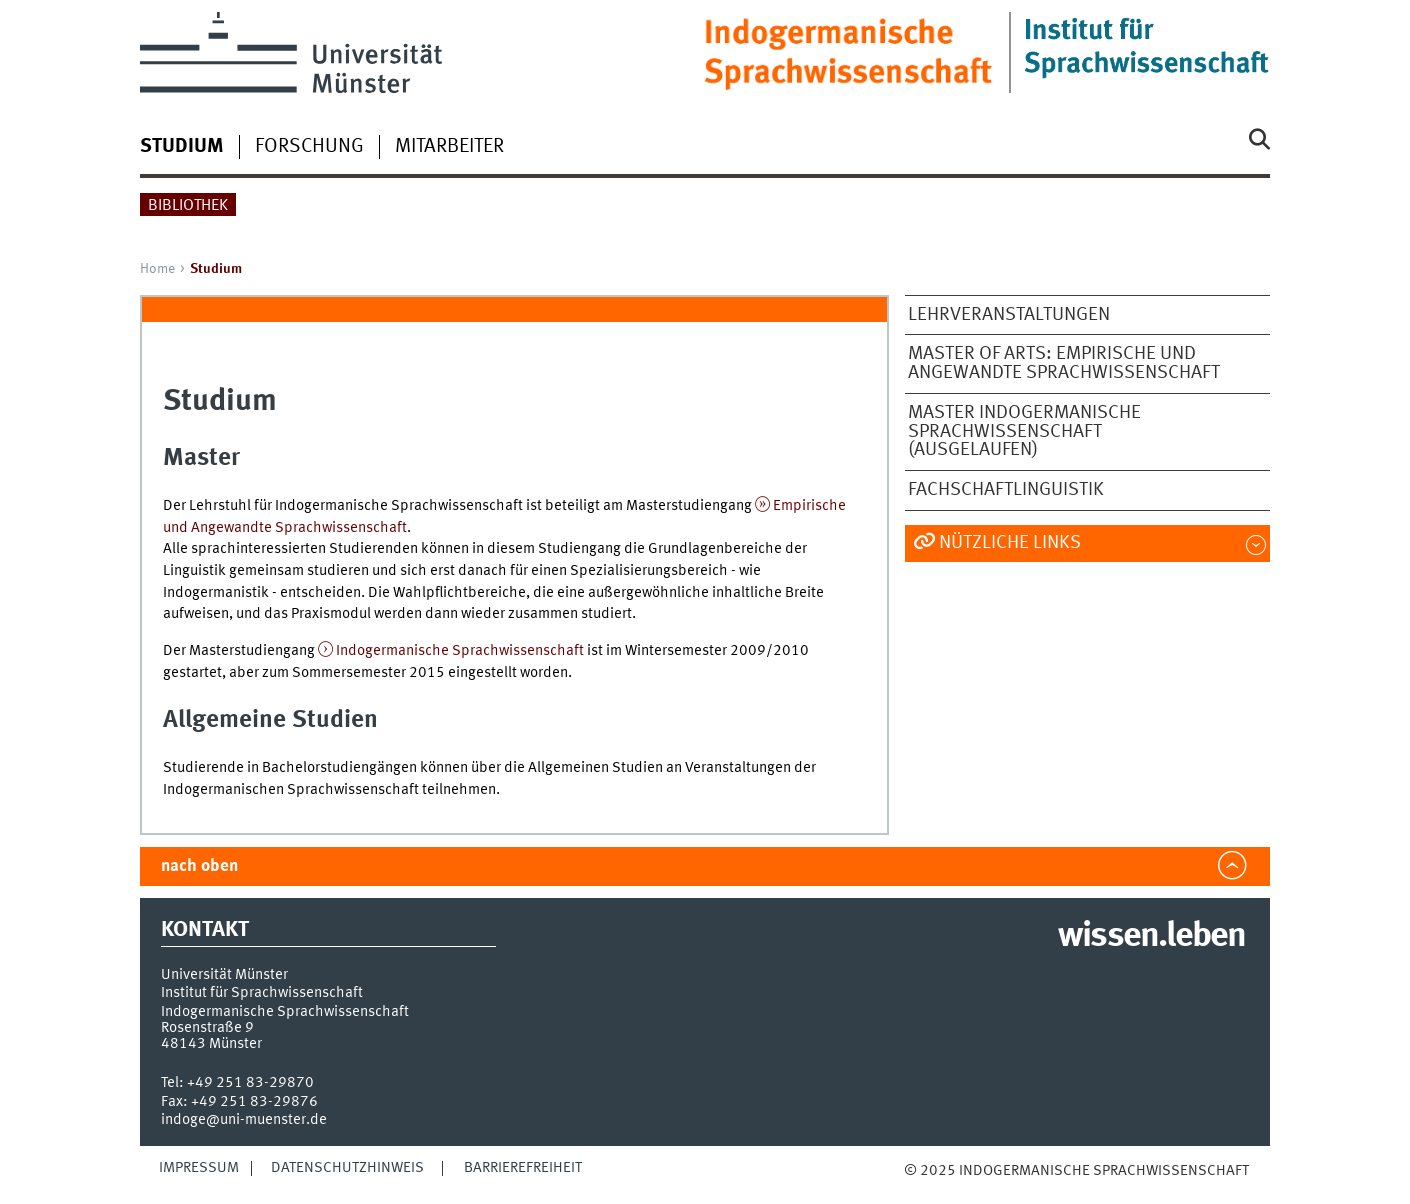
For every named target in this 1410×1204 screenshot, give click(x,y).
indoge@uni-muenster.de (244, 1120)
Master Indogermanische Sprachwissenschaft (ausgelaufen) (1024, 432)
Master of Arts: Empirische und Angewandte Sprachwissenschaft (1064, 363)
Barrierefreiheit (523, 1168)
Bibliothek (188, 206)
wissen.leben (1151, 937)
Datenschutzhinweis (347, 1168)
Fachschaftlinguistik (1006, 490)
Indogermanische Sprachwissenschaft (460, 651)
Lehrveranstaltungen (1009, 315)
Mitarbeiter (449, 147)
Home (157, 269)
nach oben (199, 866)
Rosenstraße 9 (207, 1028)
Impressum (199, 1168)
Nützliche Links (1010, 543)
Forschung (309, 147)
